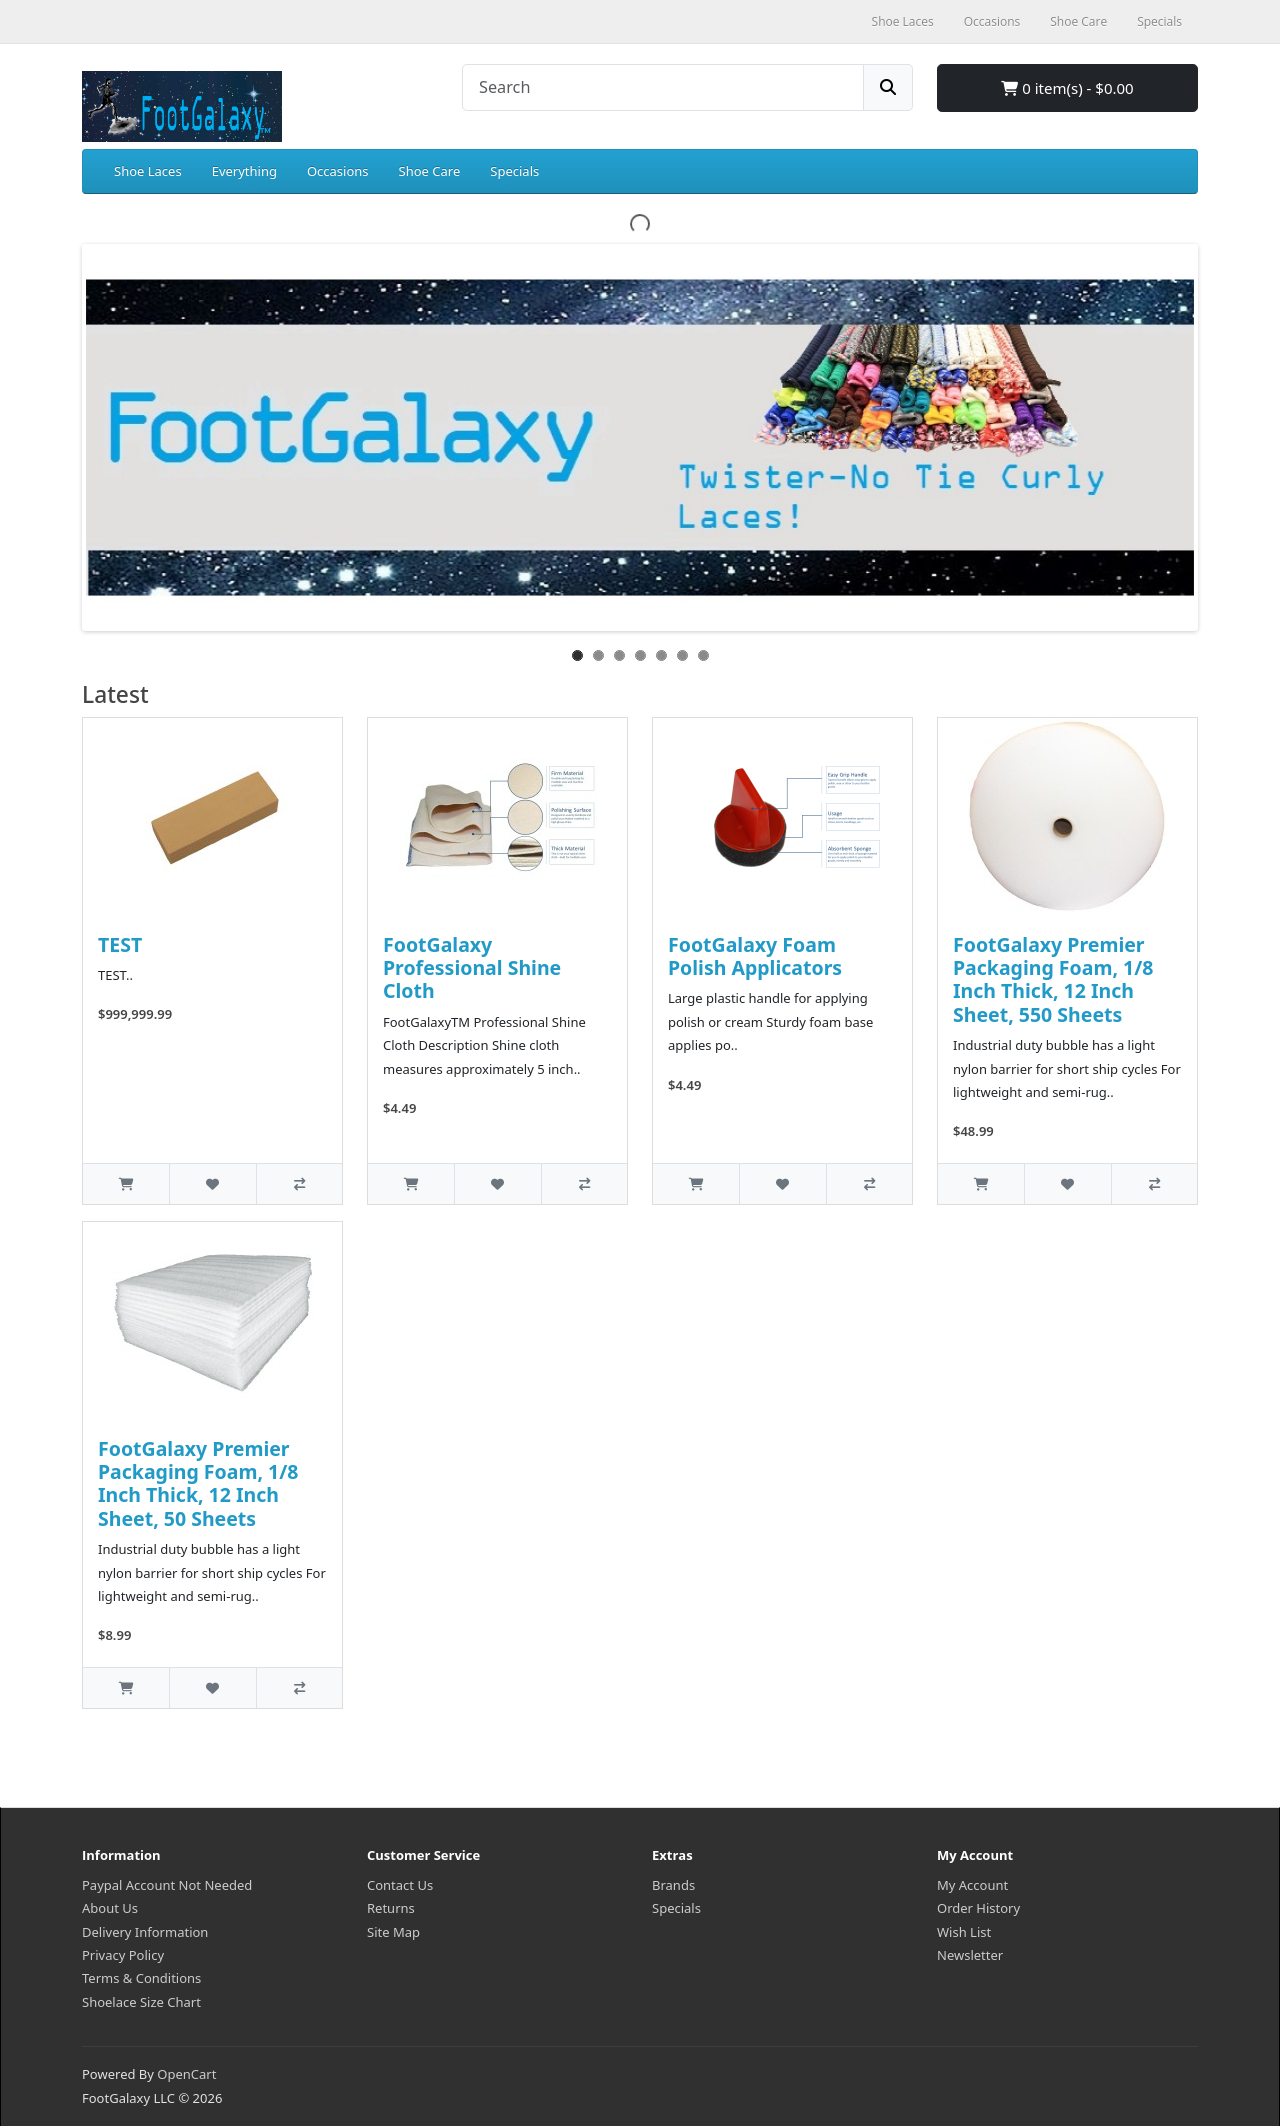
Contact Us (400, 1885)
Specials (514, 171)
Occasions (338, 171)
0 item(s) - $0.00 (1067, 88)
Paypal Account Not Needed (167, 1885)
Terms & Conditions (141, 1978)
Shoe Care (430, 171)
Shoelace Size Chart (141, 2002)
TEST (120, 944)
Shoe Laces (148, 171)
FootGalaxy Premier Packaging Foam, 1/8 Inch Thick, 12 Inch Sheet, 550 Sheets (1053, 979)
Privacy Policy (123, 1955)
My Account (972, 1885)
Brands (673, 1885)
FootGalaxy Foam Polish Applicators (755, 956)
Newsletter (970, 1955)
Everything (244, 171)
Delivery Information (145, 1932)
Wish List (964, 1932)
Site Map (393, 1932)
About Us (110, 1908)
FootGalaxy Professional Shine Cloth (472, 968)
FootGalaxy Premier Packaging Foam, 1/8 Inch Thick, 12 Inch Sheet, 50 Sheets (198, 1483)
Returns (391, 1908)
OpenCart (186, 2074)
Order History (978, 1908)
